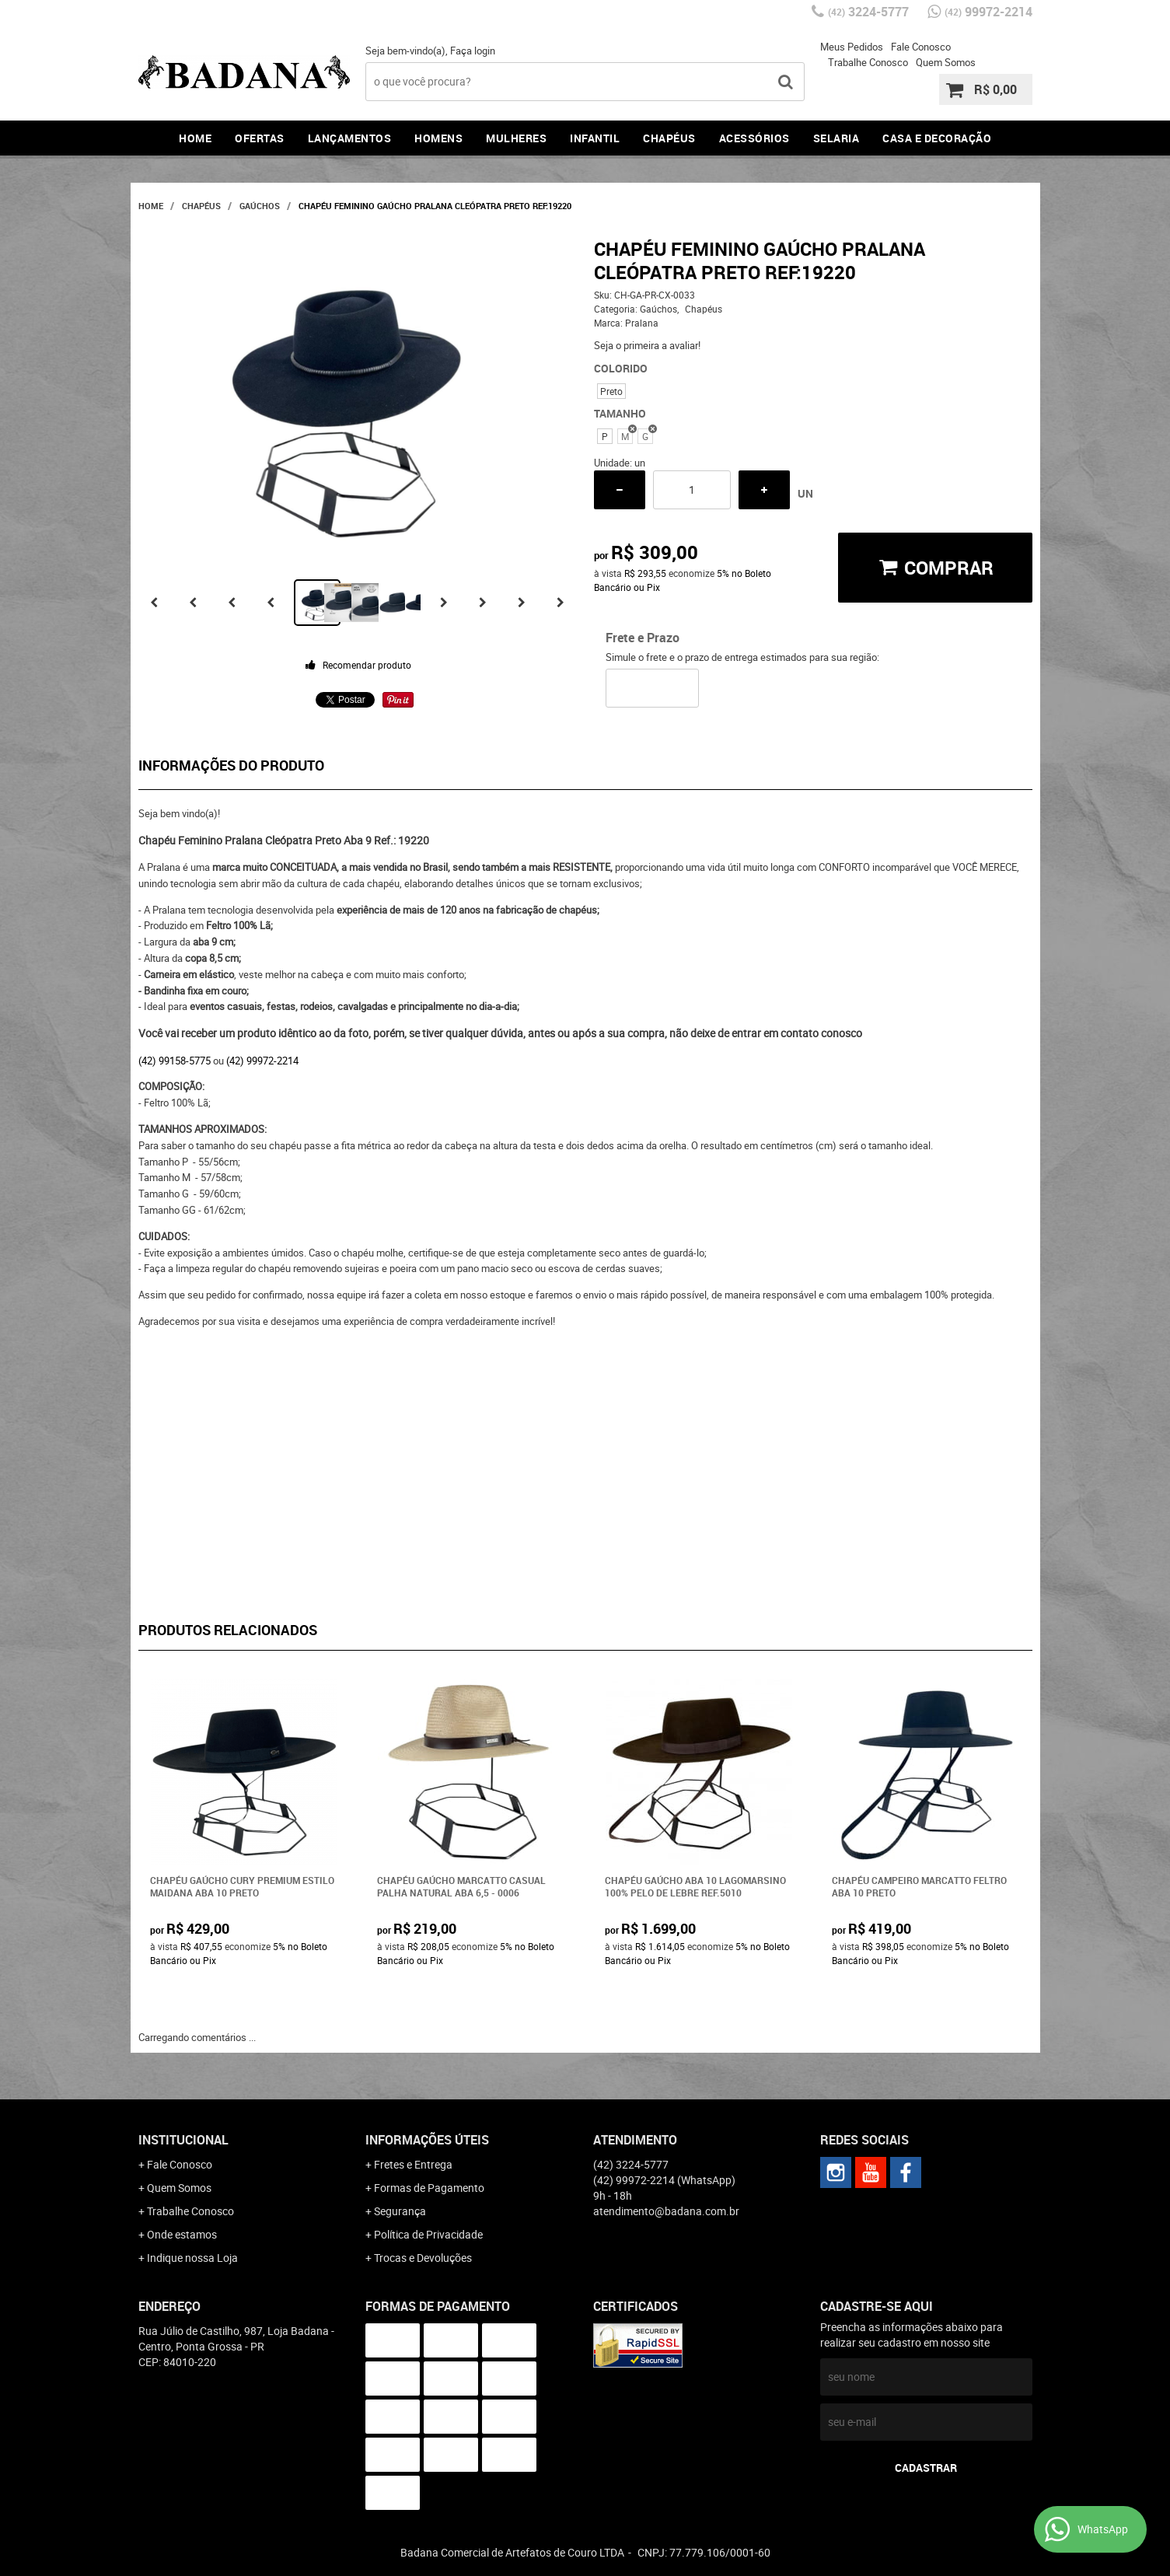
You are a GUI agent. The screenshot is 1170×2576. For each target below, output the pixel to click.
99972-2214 (988, 11)
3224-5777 (868, 11)
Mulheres (516, 138)
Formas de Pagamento (429, 2187)
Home (195, 138)
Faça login (472, 51)
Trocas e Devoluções (423, 2257)
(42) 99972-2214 (262, 1061)
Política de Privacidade (428, 2234)
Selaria (836, 138)
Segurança (400, 2211)
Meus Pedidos (851, 47)
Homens (438, 138)
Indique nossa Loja (192, 2257)
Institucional (183, 2139)
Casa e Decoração (936, 138)
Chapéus (669, 138)
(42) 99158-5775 (174, 1061)
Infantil (595, 138)
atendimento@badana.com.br (666, 2211)
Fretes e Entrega (413, 2164)
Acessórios (754, 138)
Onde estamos (182, 2234)
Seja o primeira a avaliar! (647, 345)
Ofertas (260, 138)
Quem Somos (946, 62)
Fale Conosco (921, 47)
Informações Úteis (427, 2139)
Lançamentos (350, 138)
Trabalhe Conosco (868, 62)
